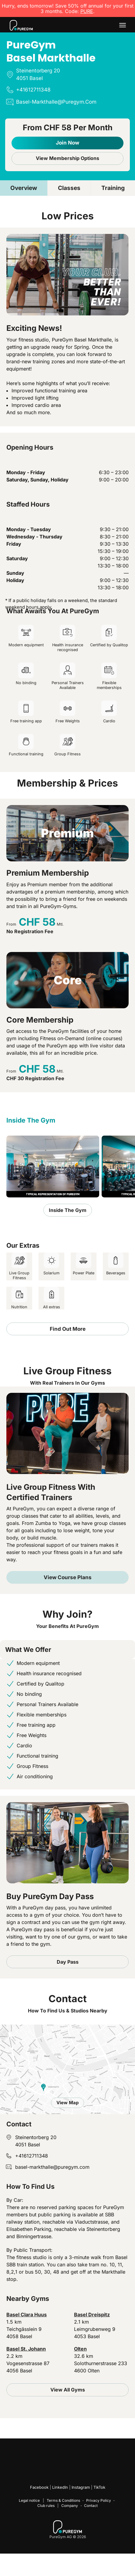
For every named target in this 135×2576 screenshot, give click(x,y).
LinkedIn (60, 2487)
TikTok (99, 2487)
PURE (86, 11)
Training (113, 187)
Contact (91, 2505)
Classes (69, 187)
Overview (23, 187)
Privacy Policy (98, 2500)
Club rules (46, 2505)
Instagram (81, 2487)
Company (69, 2505)
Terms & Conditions (63, 2500)
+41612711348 (31, 2156)
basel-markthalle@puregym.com (52, 2167)
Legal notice (29, 2500)
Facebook (39, 2487)
